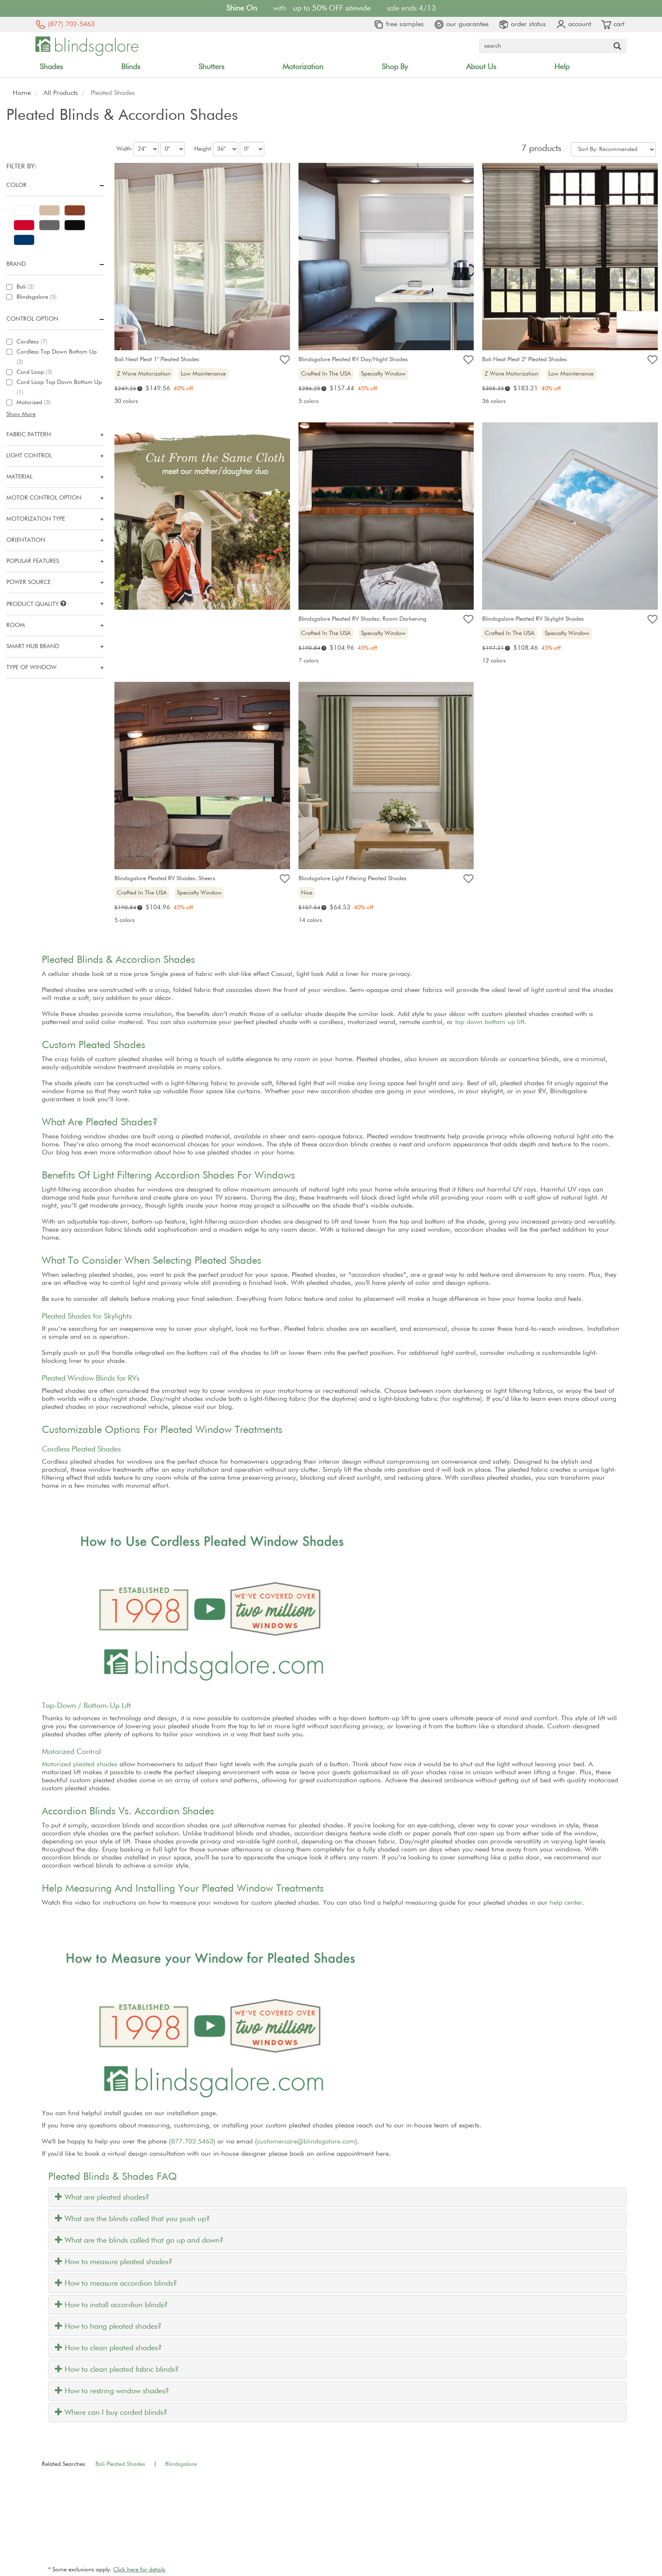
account (573, 24)
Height (202, 149)
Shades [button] (51, 67)
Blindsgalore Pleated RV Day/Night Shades (353, 359)
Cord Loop (34, 372)
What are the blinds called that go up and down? (139, 2240)
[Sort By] (613, 149)
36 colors (494, 401)
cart (612, 24)
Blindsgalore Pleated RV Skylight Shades (533, 619)
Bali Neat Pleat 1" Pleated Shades (156, 359)
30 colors (126, 401)
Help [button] (562, 67)
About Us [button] (481, 67)
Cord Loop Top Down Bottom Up (59, 387)
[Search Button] (617, 46)
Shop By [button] (395, 67)
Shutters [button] (211, 67)
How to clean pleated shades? (108, 2348)
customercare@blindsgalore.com (306, 2141)
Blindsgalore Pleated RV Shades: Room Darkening (362, 619)
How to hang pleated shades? (108, 2326)
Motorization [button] (302, 67)
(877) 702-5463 (65, 24)
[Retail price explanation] (125, 388)
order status (522, 24)
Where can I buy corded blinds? (111, 2413)
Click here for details (139, 2570)
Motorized (33, 402)
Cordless (31, 342)
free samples (399, 24)
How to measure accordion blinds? (116, 2283)
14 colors (310, 920)
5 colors (308, 401)
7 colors (308, 661)
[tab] (337, 2197)
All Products (60, 93)
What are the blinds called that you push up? (132, 2219)
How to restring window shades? (112, 2391)
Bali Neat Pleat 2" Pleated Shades (524, 359)
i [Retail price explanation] (139, 388)
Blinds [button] (130, 67)
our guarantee (461, 24)
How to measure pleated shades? (113, 2262)
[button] (55, 414)
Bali (25, 287)
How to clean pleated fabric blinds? (117, 2369)
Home (22, 93)
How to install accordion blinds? (111, 2305)
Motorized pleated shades (79, 1764)
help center (566, 1903)
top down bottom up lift (489, 1022)
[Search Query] (543, 46)
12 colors (494, 661)
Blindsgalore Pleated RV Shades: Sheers (164, 878)
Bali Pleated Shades (120, 2464)
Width (124, 149)
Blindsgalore (36, 297)
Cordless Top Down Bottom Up (56, 357)
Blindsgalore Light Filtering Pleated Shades (352, 878)
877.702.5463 (192, 2141)
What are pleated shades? (102, 2197)
